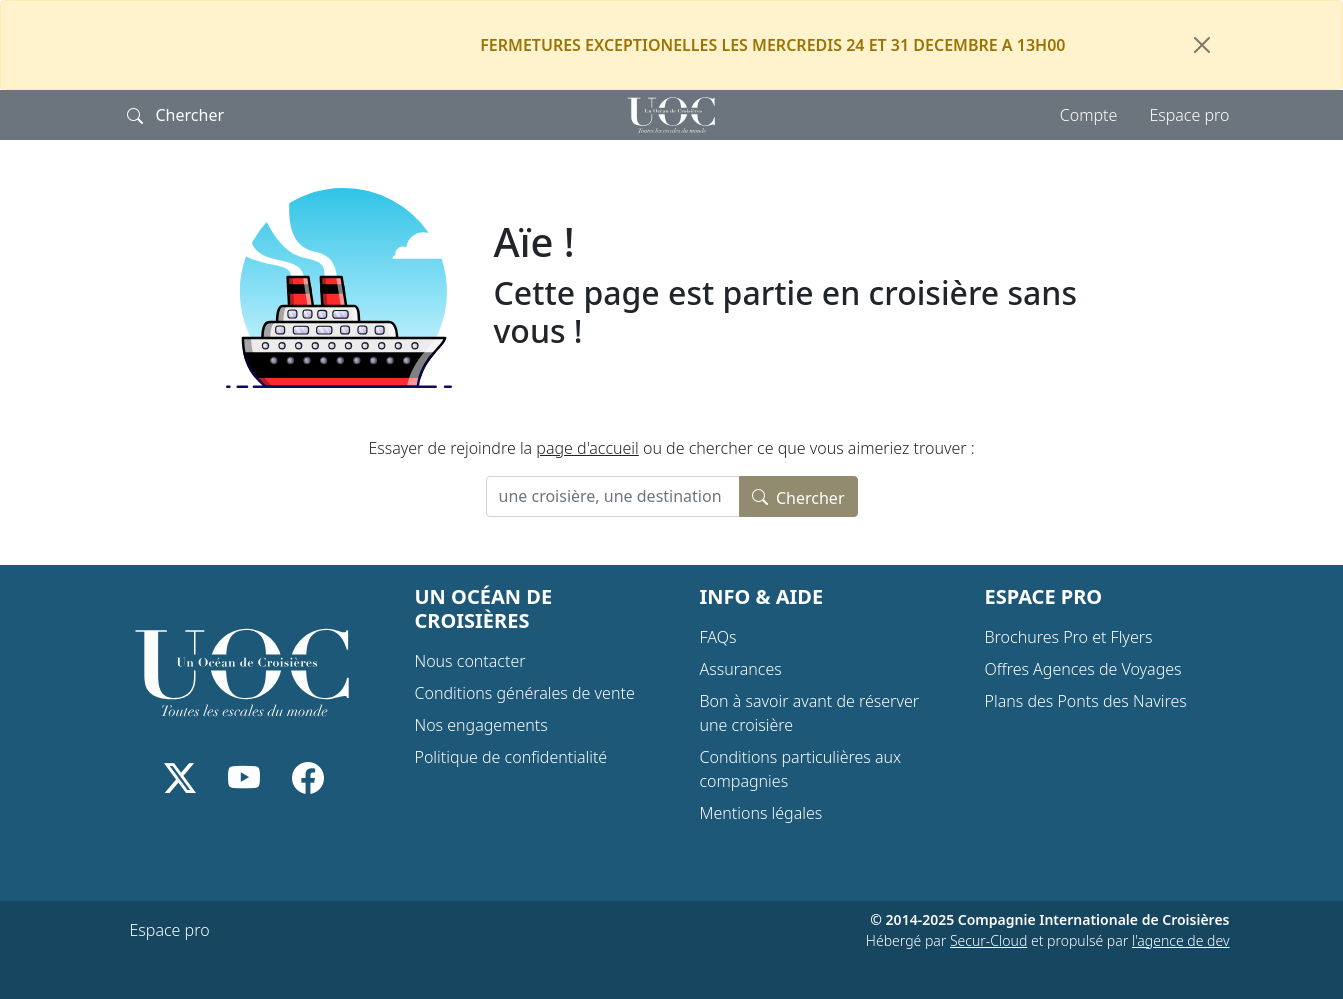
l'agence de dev (1181, 940)
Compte (1089, 115)
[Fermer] (1202, 45)
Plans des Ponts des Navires (1086, 701)
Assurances (741, 669)
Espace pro (1189, 115)
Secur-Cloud (988, 940)
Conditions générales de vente (525, 693)
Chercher (798, 496)
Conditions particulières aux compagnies (801, 769)
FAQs (718, 637)
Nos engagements (481, 725)
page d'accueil (587, 448)
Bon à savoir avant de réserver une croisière (810, 713)
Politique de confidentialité (511, 757)
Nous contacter (470, 661)
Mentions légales (761, 813)
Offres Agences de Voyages (1083, 669)
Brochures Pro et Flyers (1069, 637)
